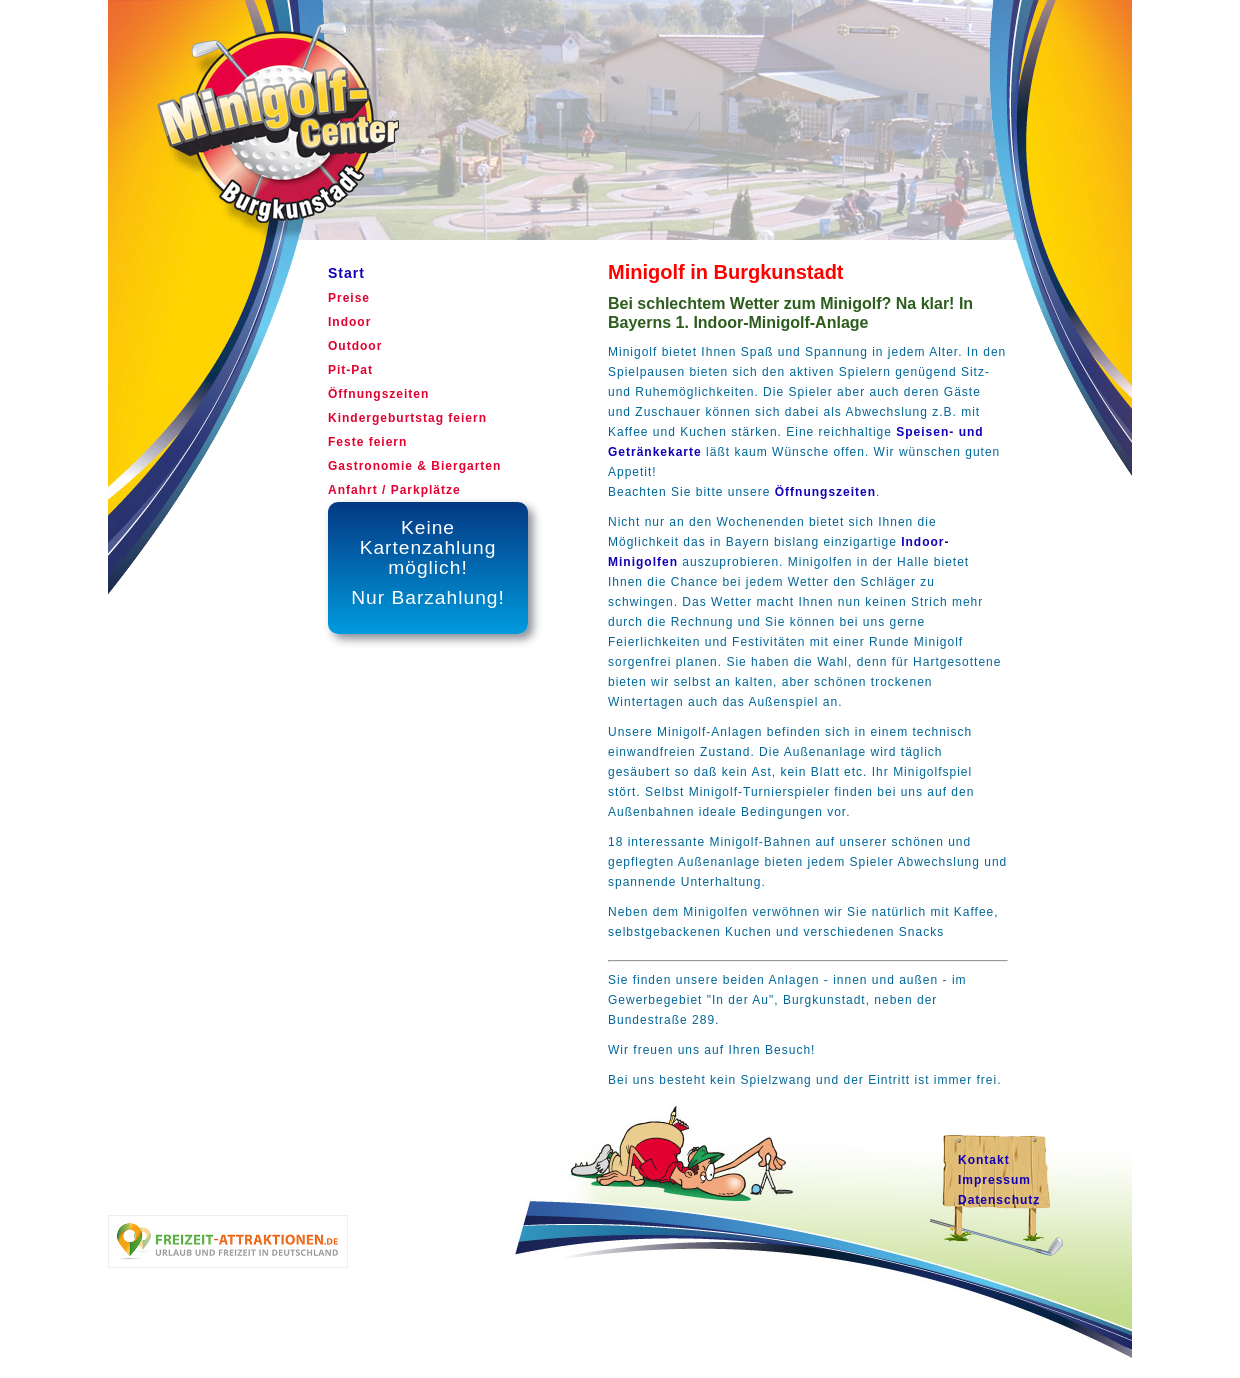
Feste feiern (367, 442)
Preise (349, 298)
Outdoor (355, 346)
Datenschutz (999, 1200)
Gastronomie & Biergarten (414, 466)
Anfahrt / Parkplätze (394, 490)
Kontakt (984, 1160)
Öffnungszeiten (825, 492)
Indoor (349, 322)
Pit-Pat (350, 370)
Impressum (994, 1180)
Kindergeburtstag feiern (407, 418)
